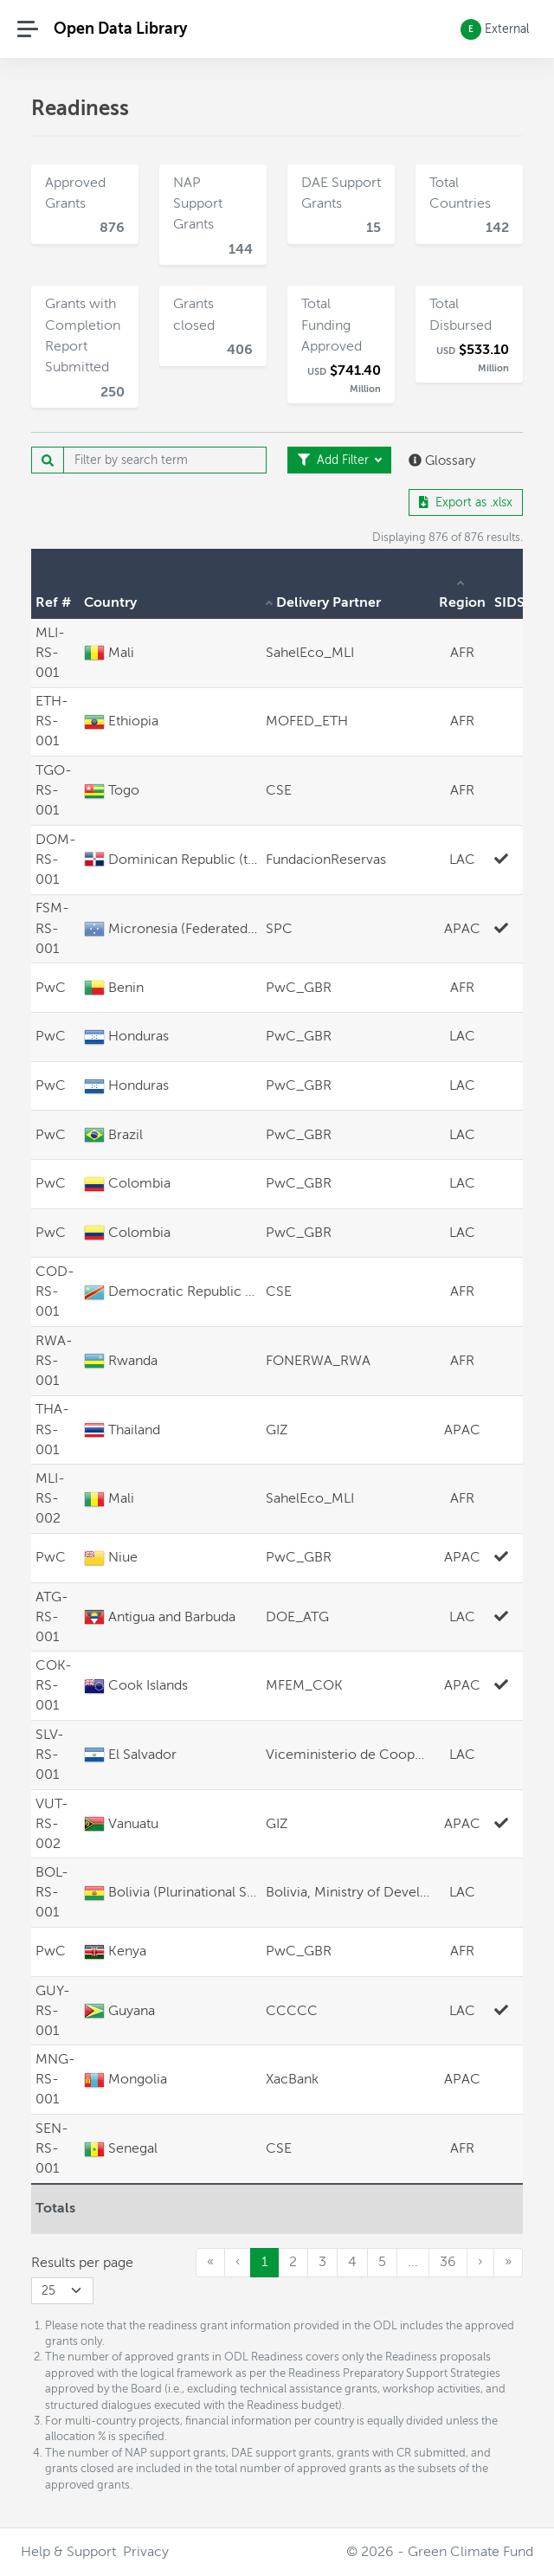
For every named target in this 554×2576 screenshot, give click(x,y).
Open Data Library (120, 28)
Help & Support (68, 2552)
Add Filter (335, 460)
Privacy (146, 2552)
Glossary (442, 460)
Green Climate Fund (470, 2552)
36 (448, 2262)
